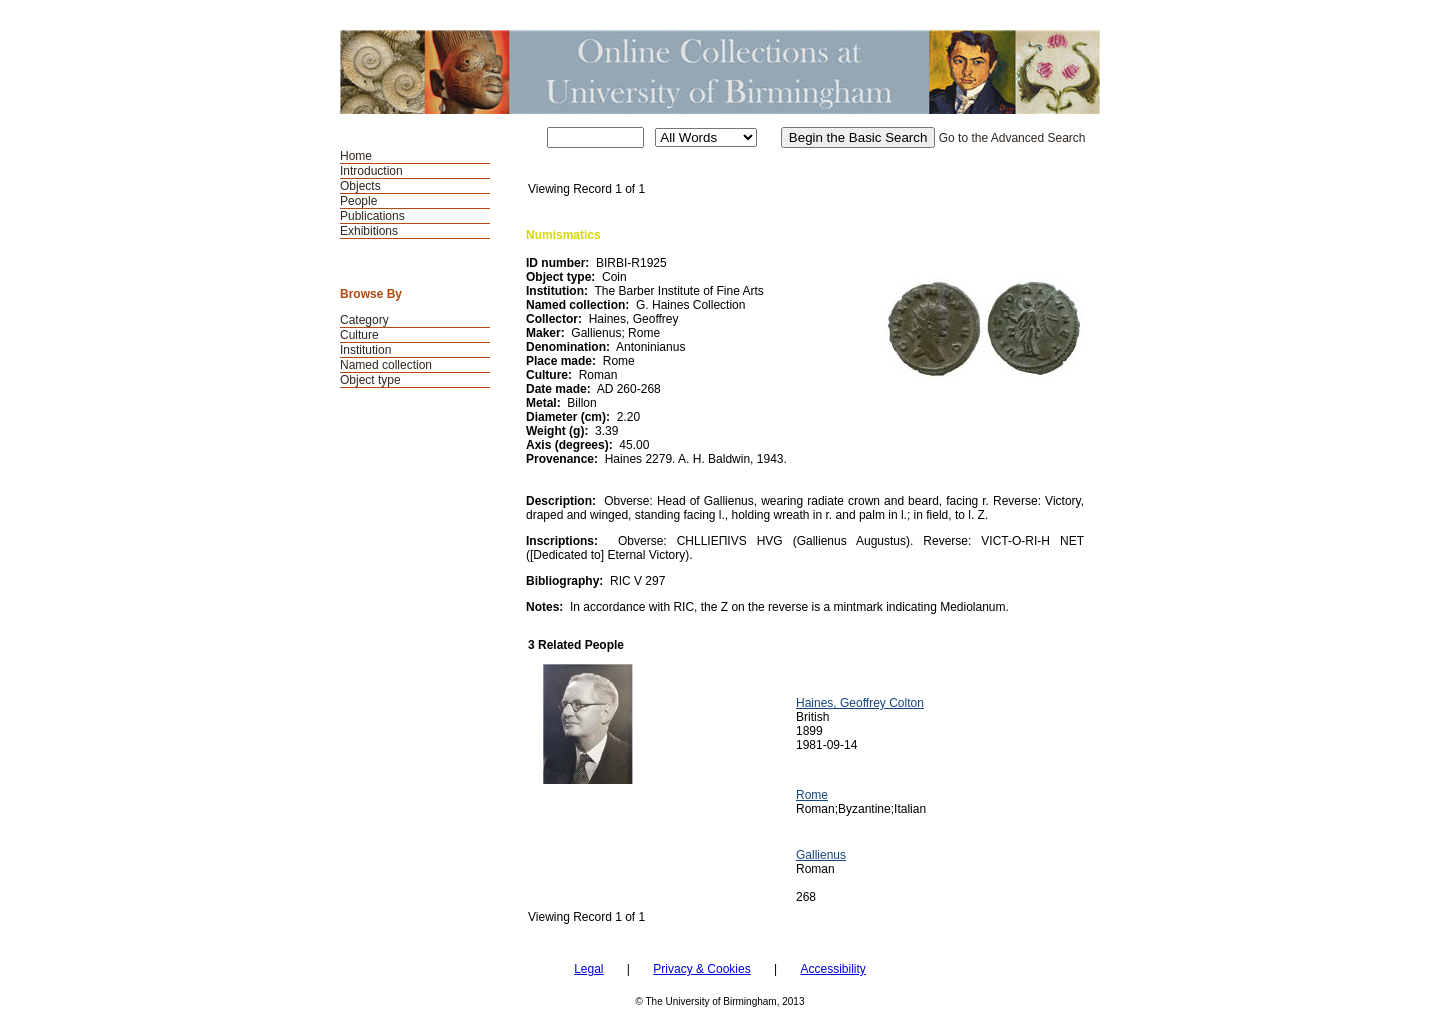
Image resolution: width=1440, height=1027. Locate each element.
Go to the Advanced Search (1012, 138)
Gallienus (821, 855)
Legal (588, 969)
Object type (370, 380)
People (358, 201)
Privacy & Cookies (701, 969)
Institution (365, 350)
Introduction (371, 171)
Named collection (386, 365)
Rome (812, 795)
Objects (360, 186)
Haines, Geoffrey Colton (860, 703)
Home (356, 156)
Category (364, 320)
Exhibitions (369, 231)
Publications (372, 216)
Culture (359, 335)
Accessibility (832, 969)
